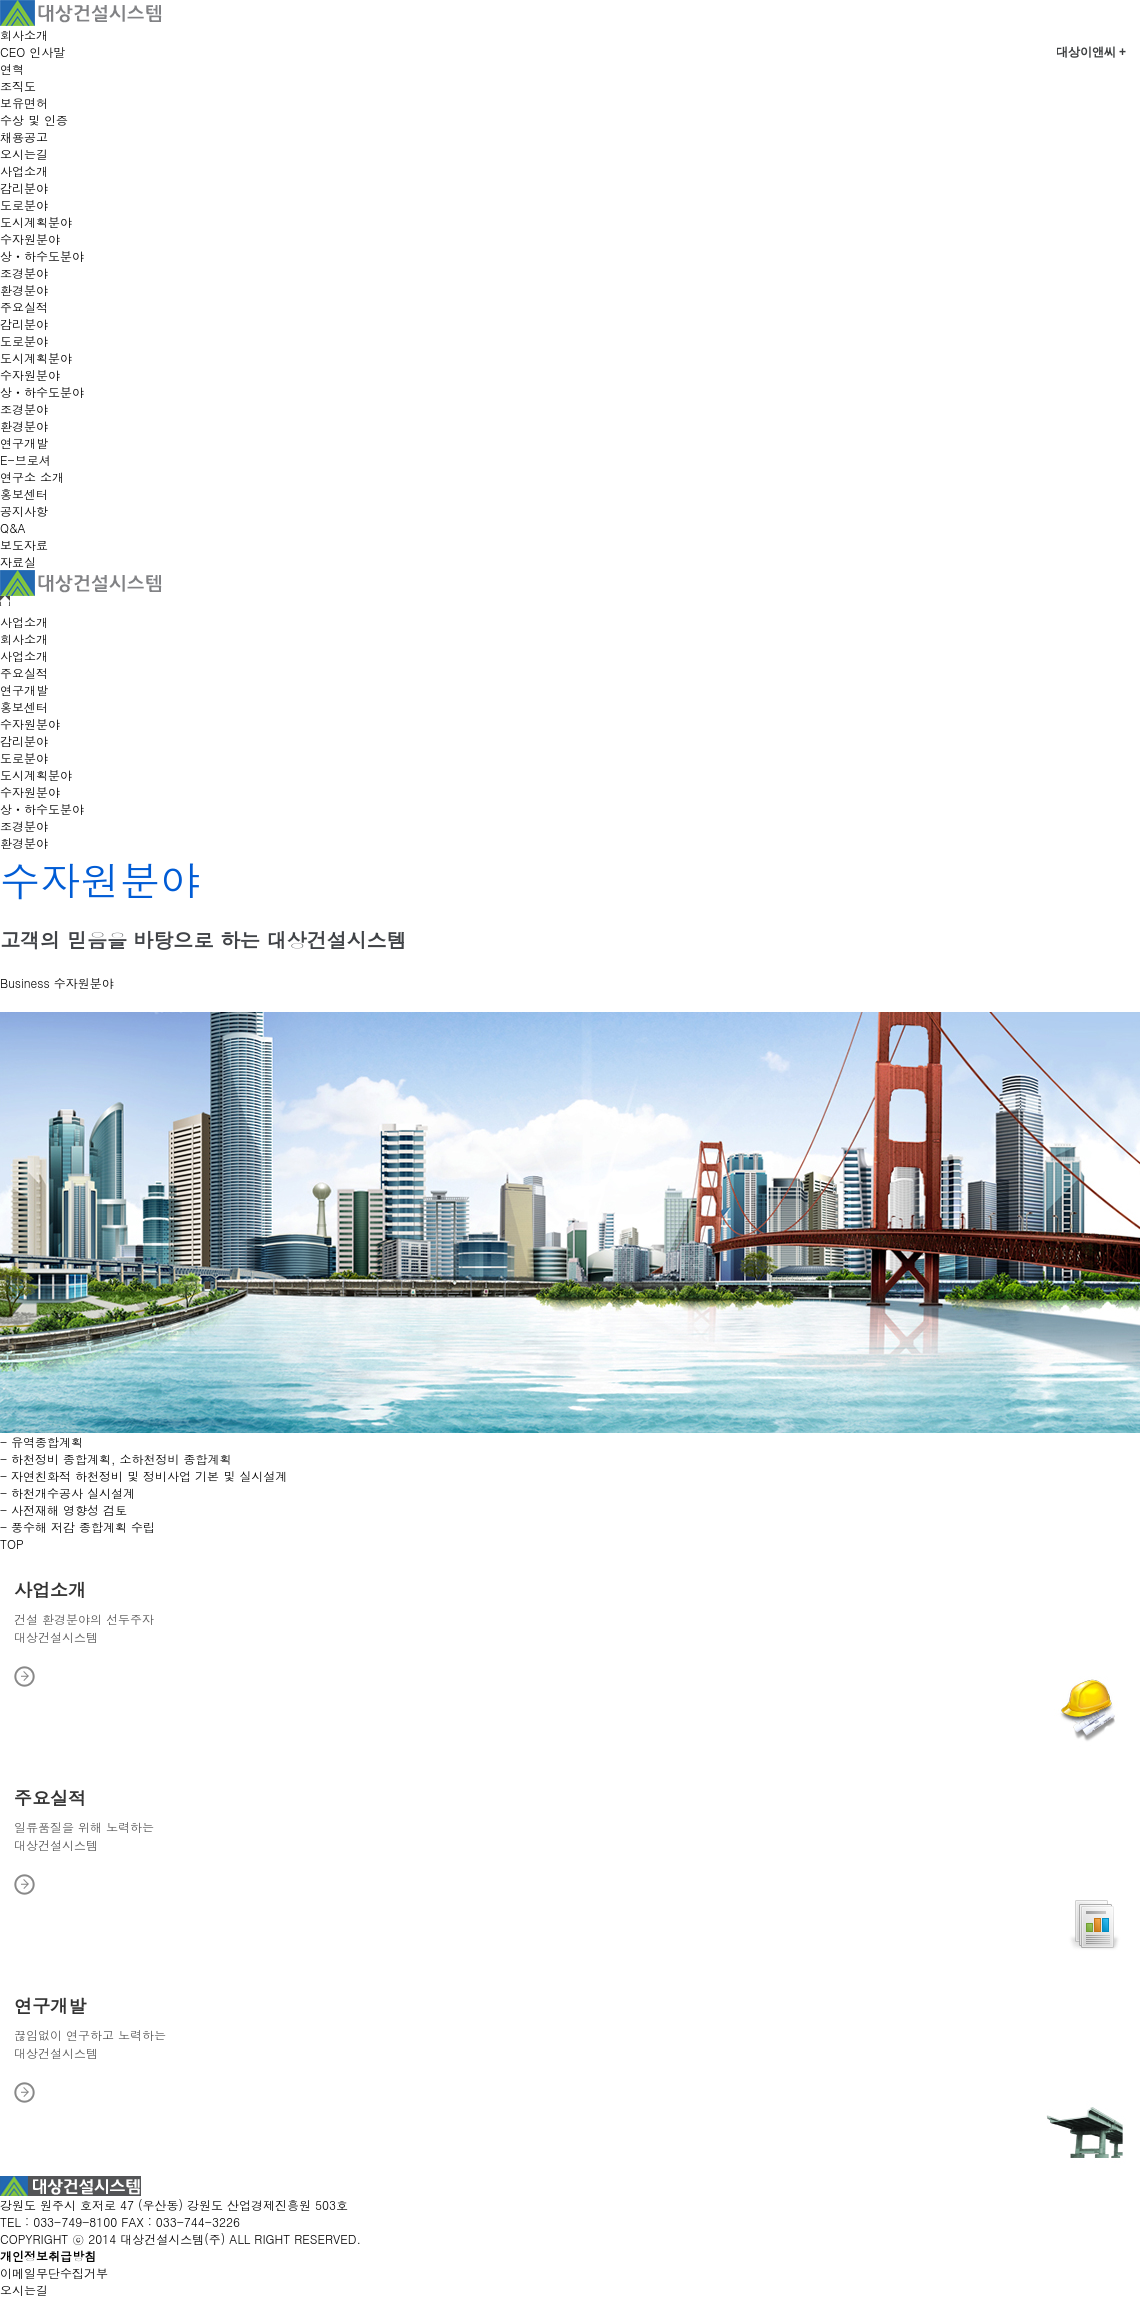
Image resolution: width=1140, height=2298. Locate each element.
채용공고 (24, 136)
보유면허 (24, 102)
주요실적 (24, 306)
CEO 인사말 (32, 51)
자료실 (18, 561)
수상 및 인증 (34, 119)
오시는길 (24, 153)
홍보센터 (24, 493)
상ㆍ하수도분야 (42, 255)
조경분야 (24, 272)
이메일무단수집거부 (54, 2272)
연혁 (12, 68)
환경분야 (24, 289)
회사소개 (24, 34)
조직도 (18, 85)
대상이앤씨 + (1091, 52)
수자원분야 (30, 238)
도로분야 (24, 204)
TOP (12, 1543)
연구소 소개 (32, 476)
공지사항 (24, 510)
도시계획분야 (36, 221)
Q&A (13, 527)
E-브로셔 (25, 459)
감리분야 (24, 187)
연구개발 (24, 442)
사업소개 (24, 170)
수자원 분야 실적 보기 (58, 1001)
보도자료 (24, 544)
